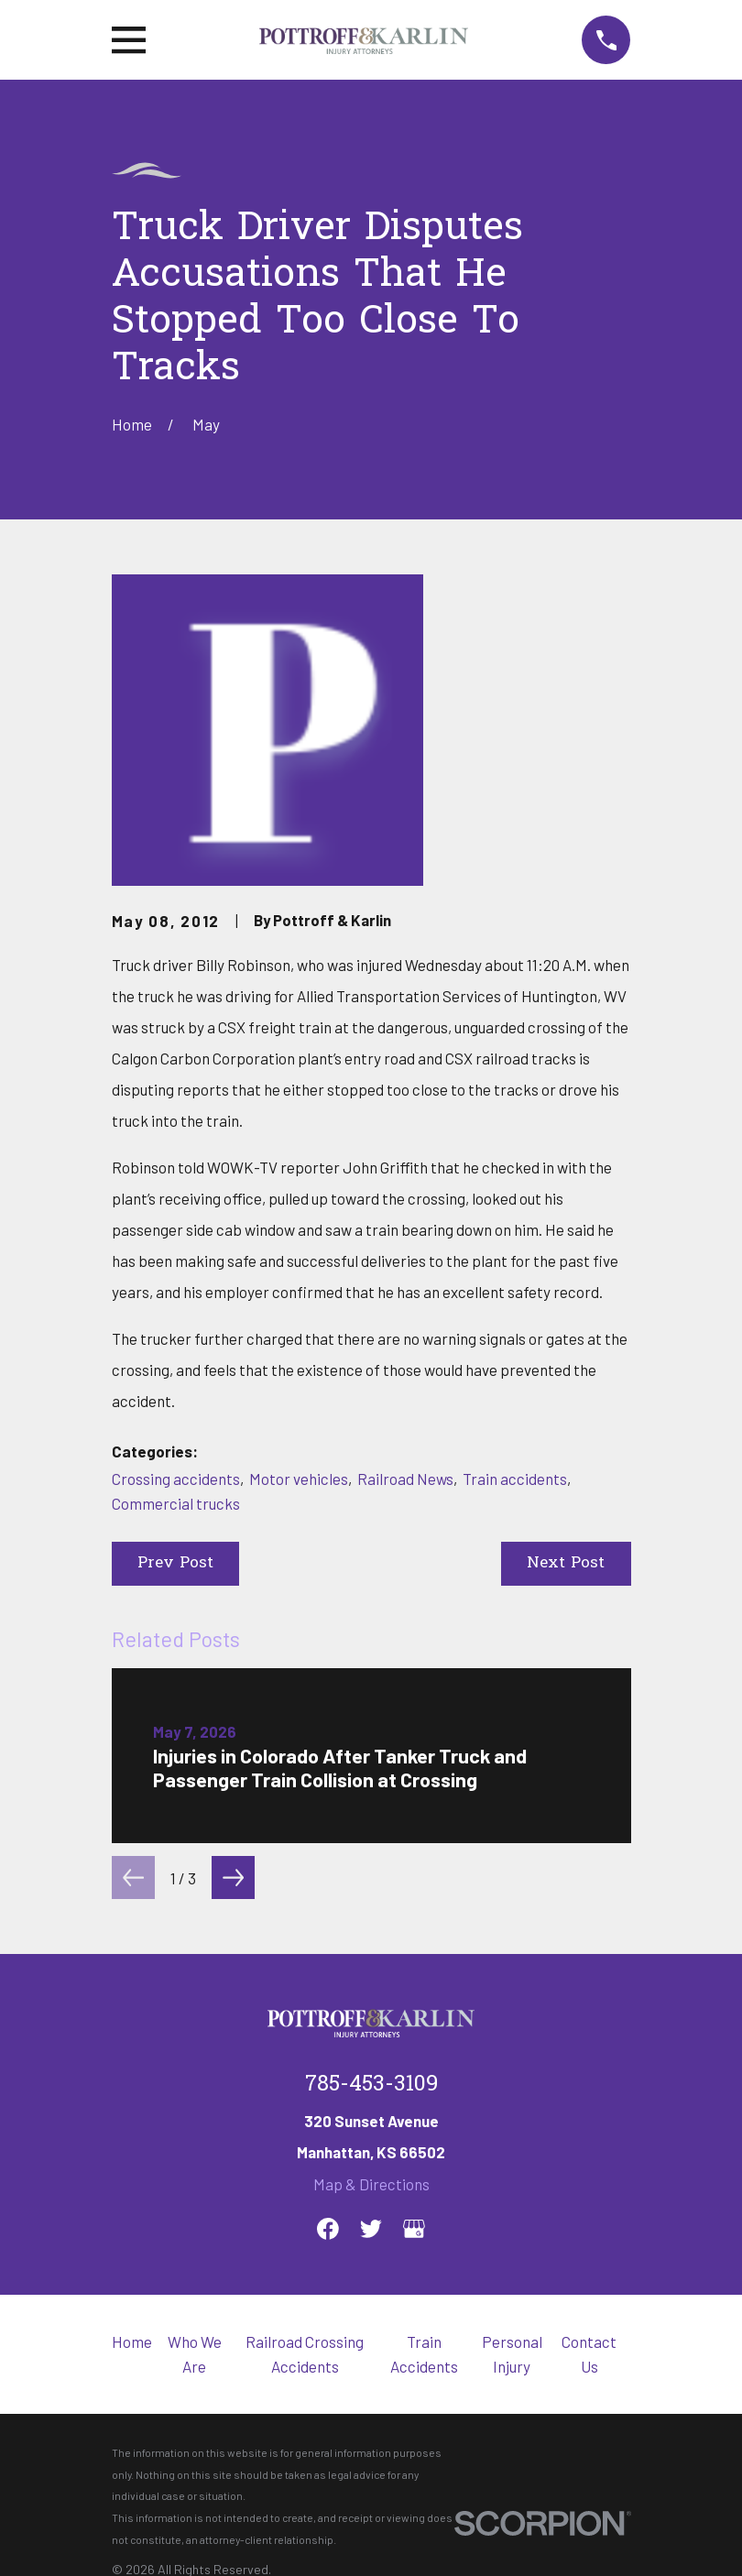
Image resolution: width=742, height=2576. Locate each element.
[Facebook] (328, 2229)
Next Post (566, 1563)
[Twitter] (371, 2229)
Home (132, 2341)
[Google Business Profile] (414, 2229)
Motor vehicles (298, 1478)
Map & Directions (371, 2184)
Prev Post (175, 1563)
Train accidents (515, 1478)
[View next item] (233, 1877)
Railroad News (405, 1478)
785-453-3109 (371, 2085)
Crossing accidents (176, 1478)
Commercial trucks (176, 1503)
